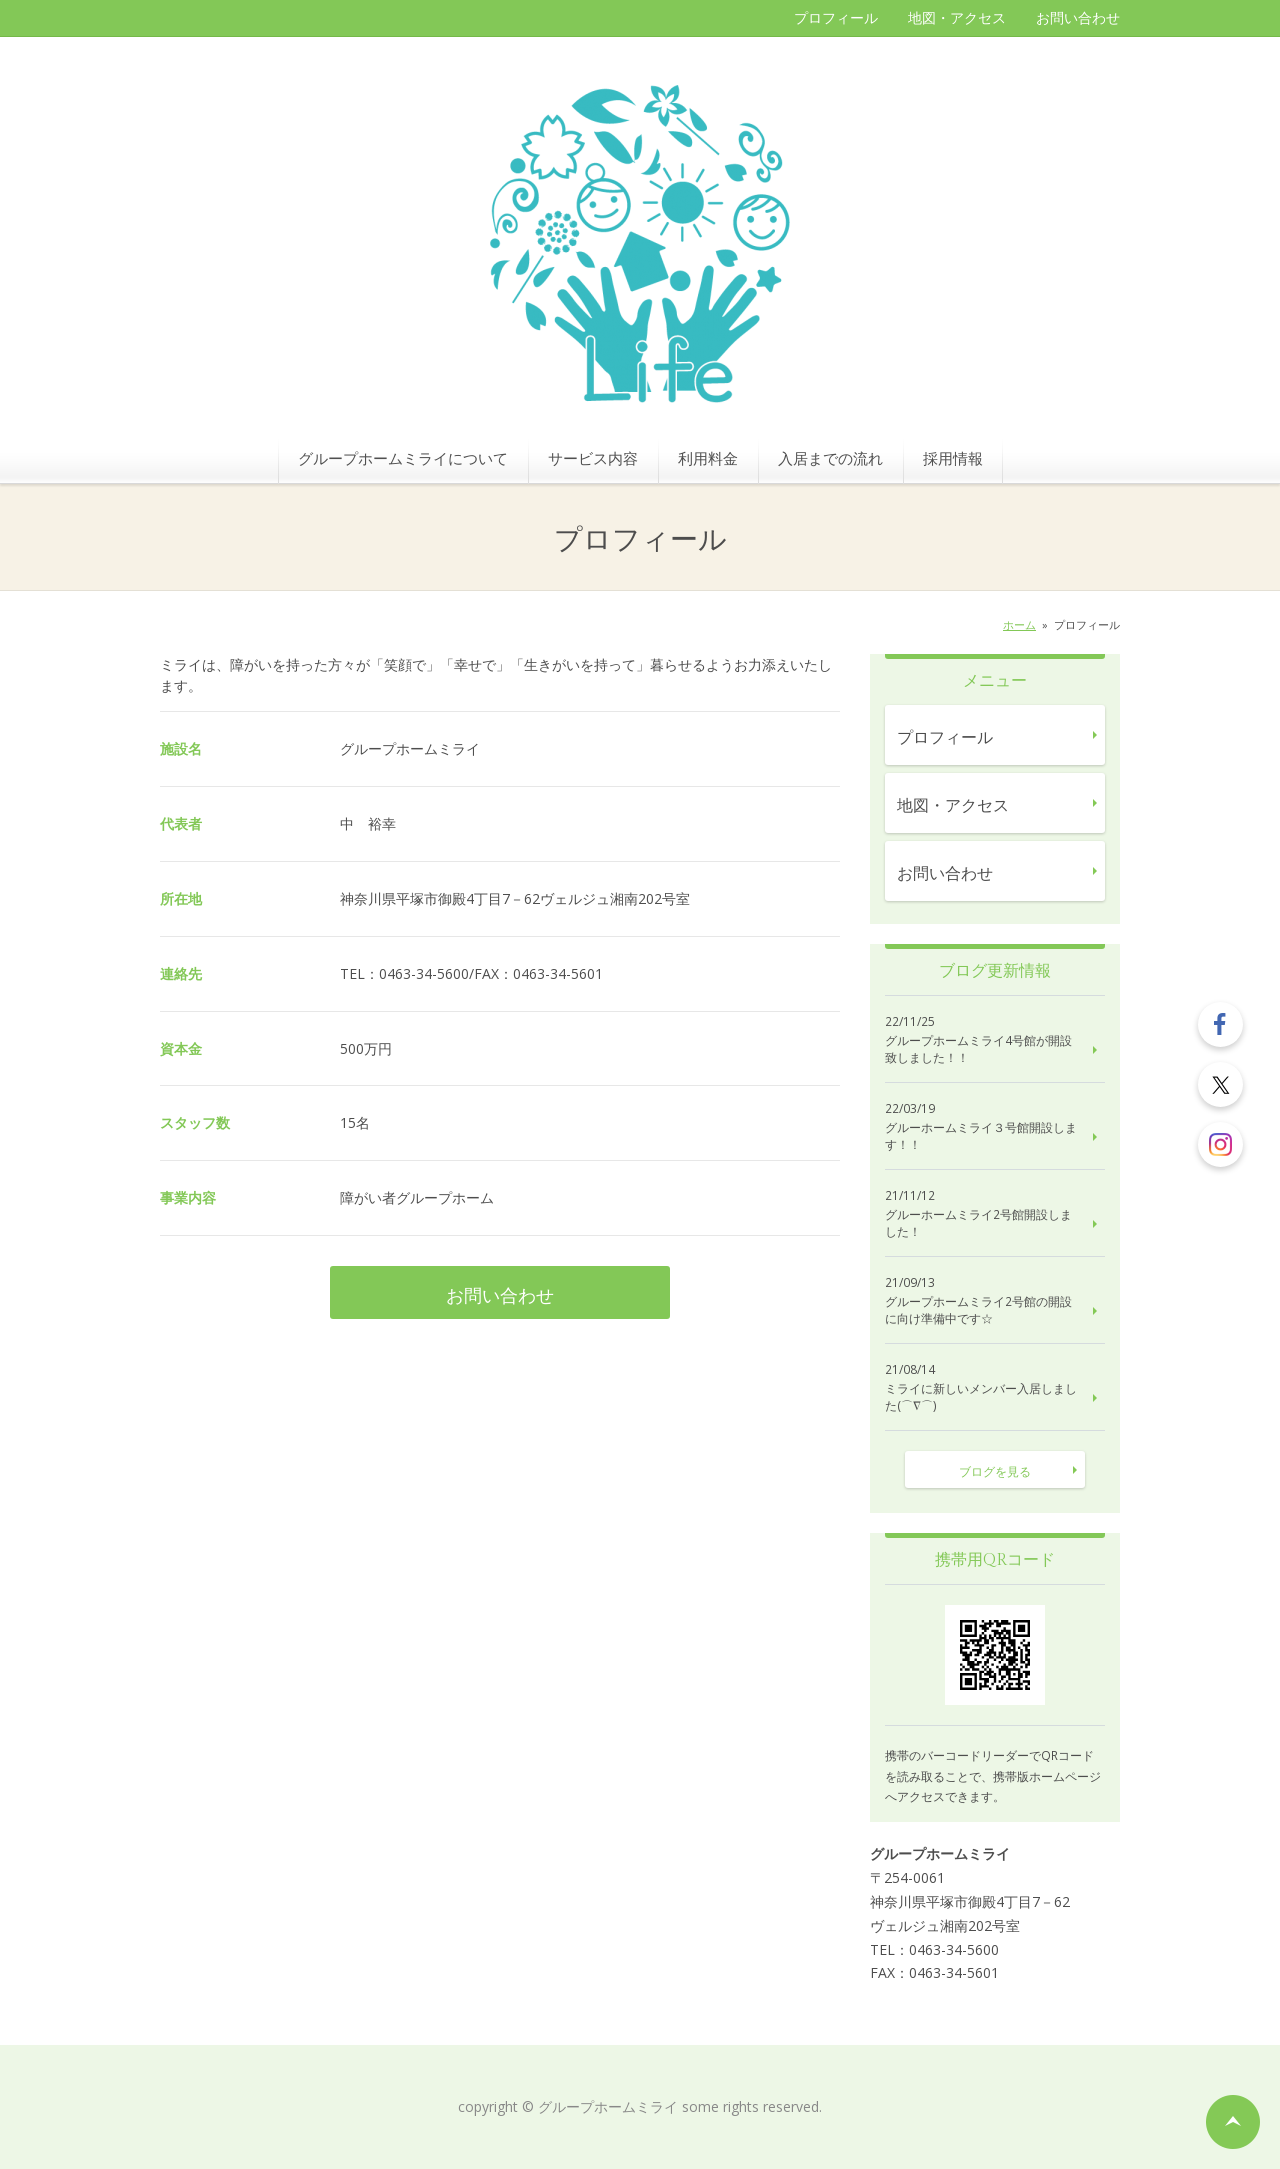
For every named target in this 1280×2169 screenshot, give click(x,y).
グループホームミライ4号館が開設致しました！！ (978, 1049)
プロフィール (836, 17)
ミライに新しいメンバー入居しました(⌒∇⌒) (981, 1397)
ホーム (1019, 624)
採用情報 (953, 458)
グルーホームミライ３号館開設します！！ (981, 1136)
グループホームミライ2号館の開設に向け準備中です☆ (978, 1310)
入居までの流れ (830, 458)
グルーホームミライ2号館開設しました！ (978, 1223)
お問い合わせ (1078, 17)
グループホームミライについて (403, 458)
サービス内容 (593, 458)
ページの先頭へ (1233, 2122)
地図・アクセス (957, 17)
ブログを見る (995, 1471)
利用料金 (708, 458)
